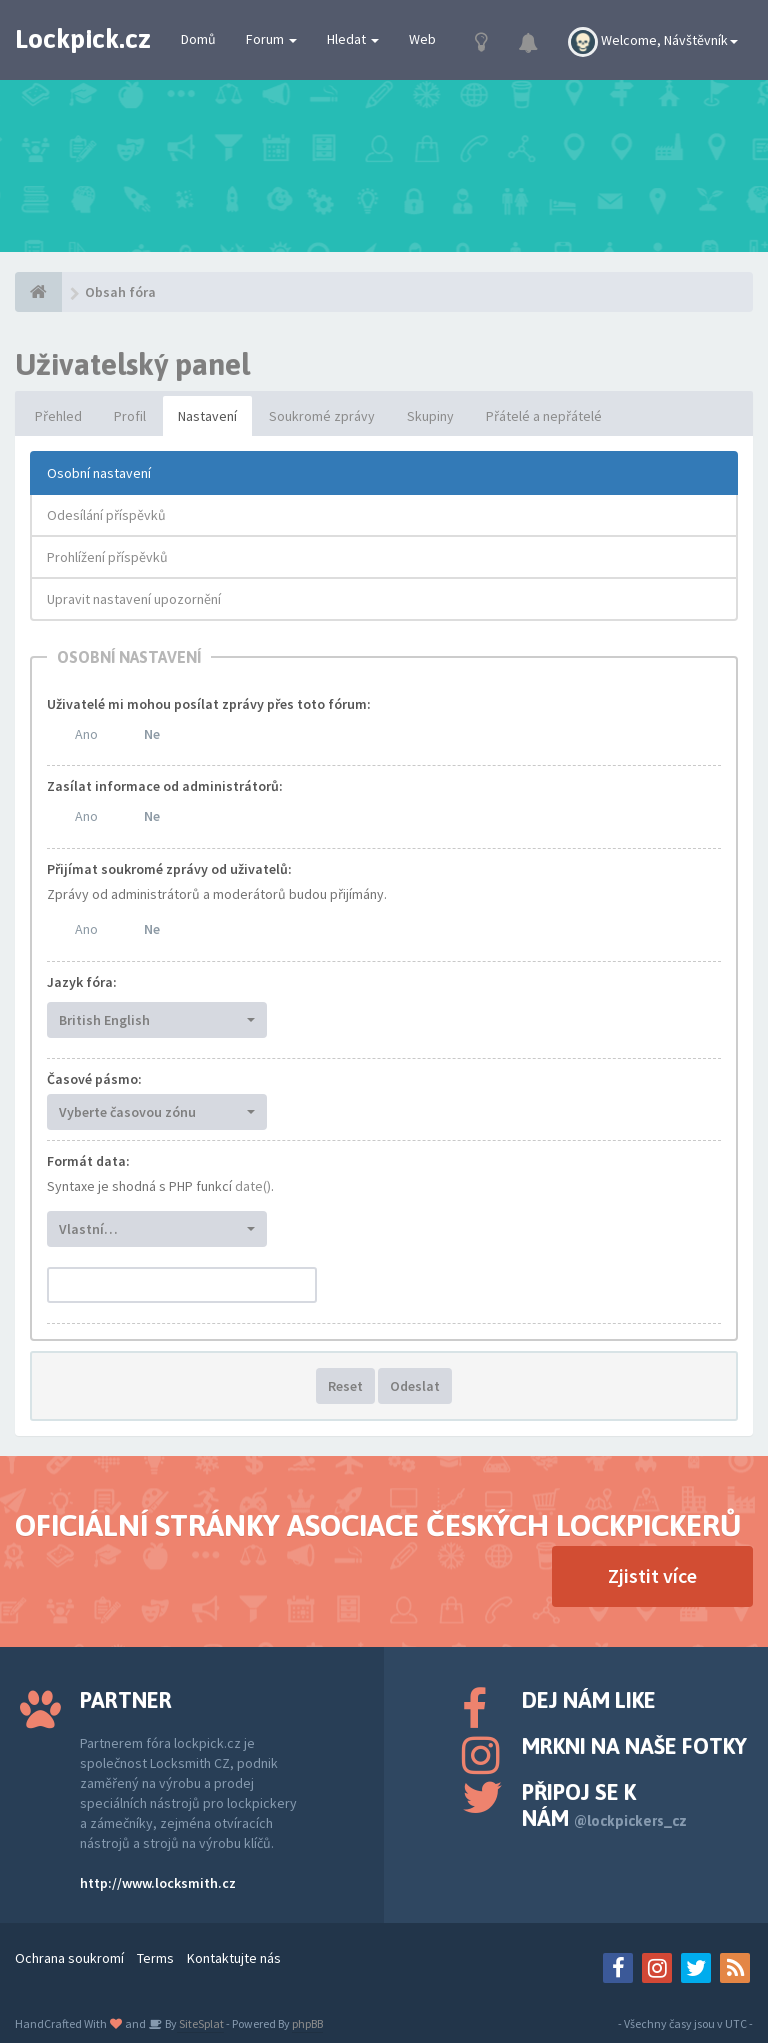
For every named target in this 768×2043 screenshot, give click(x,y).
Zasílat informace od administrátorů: (165, 786)
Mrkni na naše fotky (634, 1746)
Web (422, 39)
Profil (130, 416)
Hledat (353, 39)
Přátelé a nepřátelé (544, 416)
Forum (271, 39)
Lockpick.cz (83, 39)
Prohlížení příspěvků (107, 557)
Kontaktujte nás (234, 1958)
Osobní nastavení (99, 473)
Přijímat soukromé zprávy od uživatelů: (169, 869)
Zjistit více (652, 1575)
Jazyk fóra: (82, 982)
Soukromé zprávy (322, 416)
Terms (155, 1958)
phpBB (307, 2023)
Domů (198, 39)
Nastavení (207, 416)
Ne (152, 734)
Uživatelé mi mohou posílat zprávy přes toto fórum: (209, 704)
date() (253, 1186)
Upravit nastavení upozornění (134, 599)
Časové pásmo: (94, 1079)
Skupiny (430, 416)
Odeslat (415, 1386)
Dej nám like (589, 1700)
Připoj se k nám (604, 1805)
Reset (345, 1386)
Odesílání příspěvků (106, 515)
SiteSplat (200, 2023)
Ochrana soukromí (69, 1958)
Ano (86, 734)
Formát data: (88, 1161)
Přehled (58, 416)
